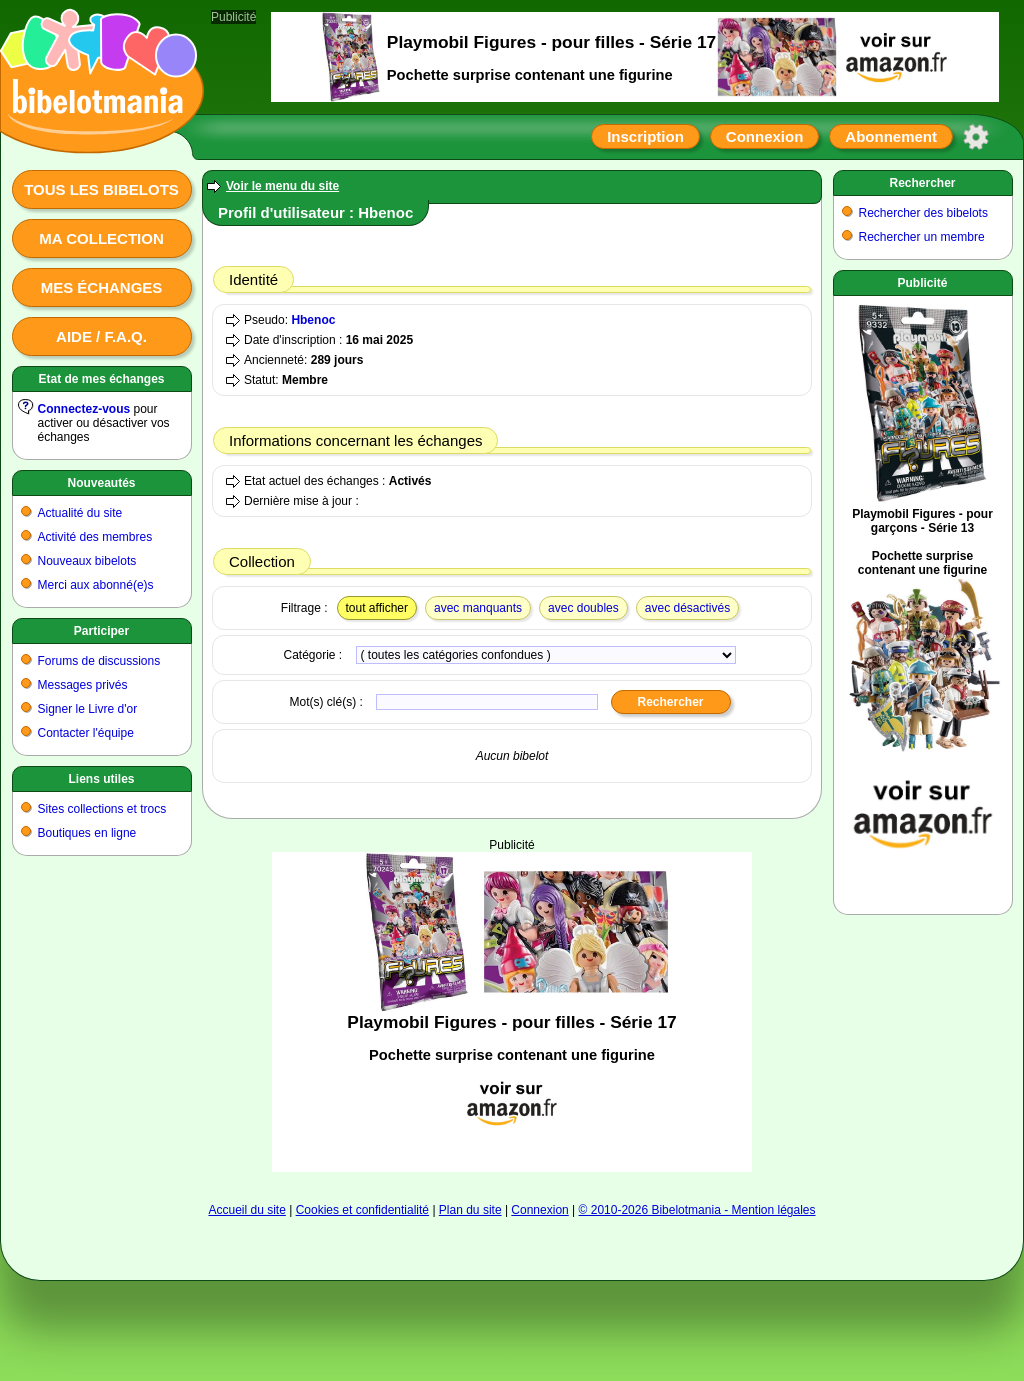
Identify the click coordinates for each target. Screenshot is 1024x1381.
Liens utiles (101, 779)
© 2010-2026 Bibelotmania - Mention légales (697, 1210)
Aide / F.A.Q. (101, 336)
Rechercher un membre (922, 237)
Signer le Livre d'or (88, 709)
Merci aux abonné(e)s (96, 585)
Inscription (645, 136)
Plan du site (470, 1210)
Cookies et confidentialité (362, 1210)
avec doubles (583, 608)
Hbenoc (313, 320)
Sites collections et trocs (102, 809)
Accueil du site (246, 1210)
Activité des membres (95, 537)
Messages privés (83, 685)
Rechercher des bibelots (923, 213)
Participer (101, 631)
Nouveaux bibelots (87, 561)
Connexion (765, 136)
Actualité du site (80, 513)
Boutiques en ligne (87, 833)
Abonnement (891, 136)
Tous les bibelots (101, 189)
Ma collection (101, 238)
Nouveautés (101, 483)
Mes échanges (102, 287)
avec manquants (478, 608)
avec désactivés (687, 608)
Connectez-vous (84, 409)
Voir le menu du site (282, 186)
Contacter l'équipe (86, 733)
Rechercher (922, 183)
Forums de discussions (99, 661)
